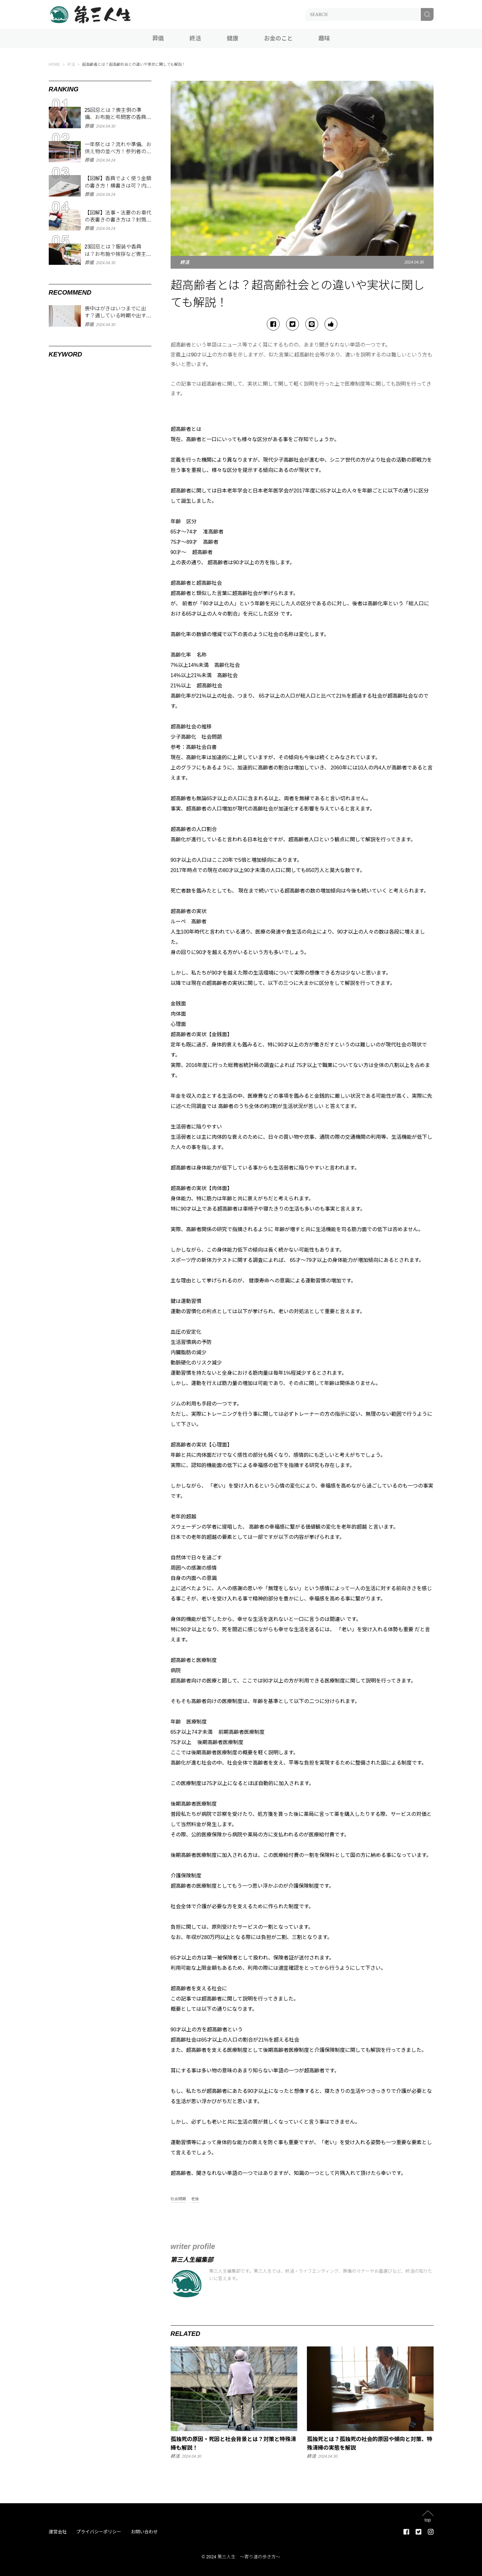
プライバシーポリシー (98, 2531)
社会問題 (178, 2199)
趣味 (324, 38)
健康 (232, 38)
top (428, 2519)
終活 (195, 38)
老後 (195, 2199)
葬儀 (158, 38)
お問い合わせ (144, 2531)
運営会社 (58, 2531)
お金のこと (278, 38)
